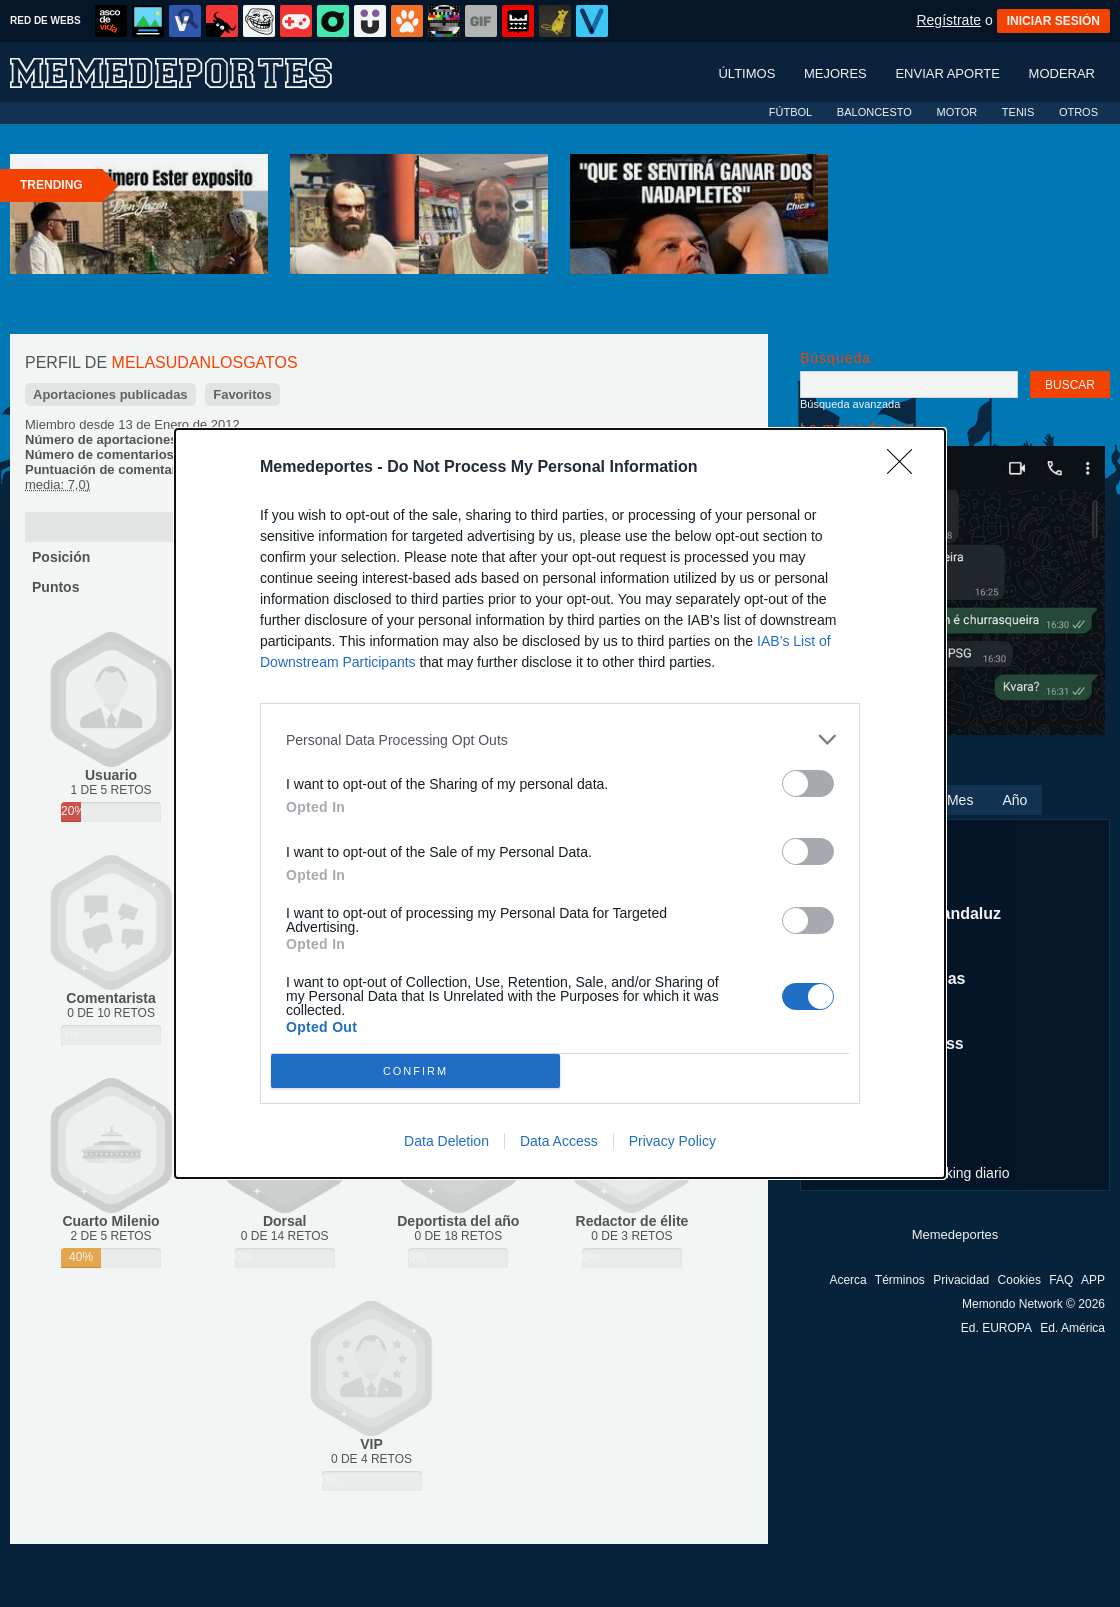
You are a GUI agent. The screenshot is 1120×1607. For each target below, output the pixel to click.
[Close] (906, 468)
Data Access (559, 1141)
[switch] (808, 783)
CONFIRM (415, 1071)
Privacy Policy (672, 1141)
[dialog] (560, 803)
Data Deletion (446, 1141)
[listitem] (560, 739)
